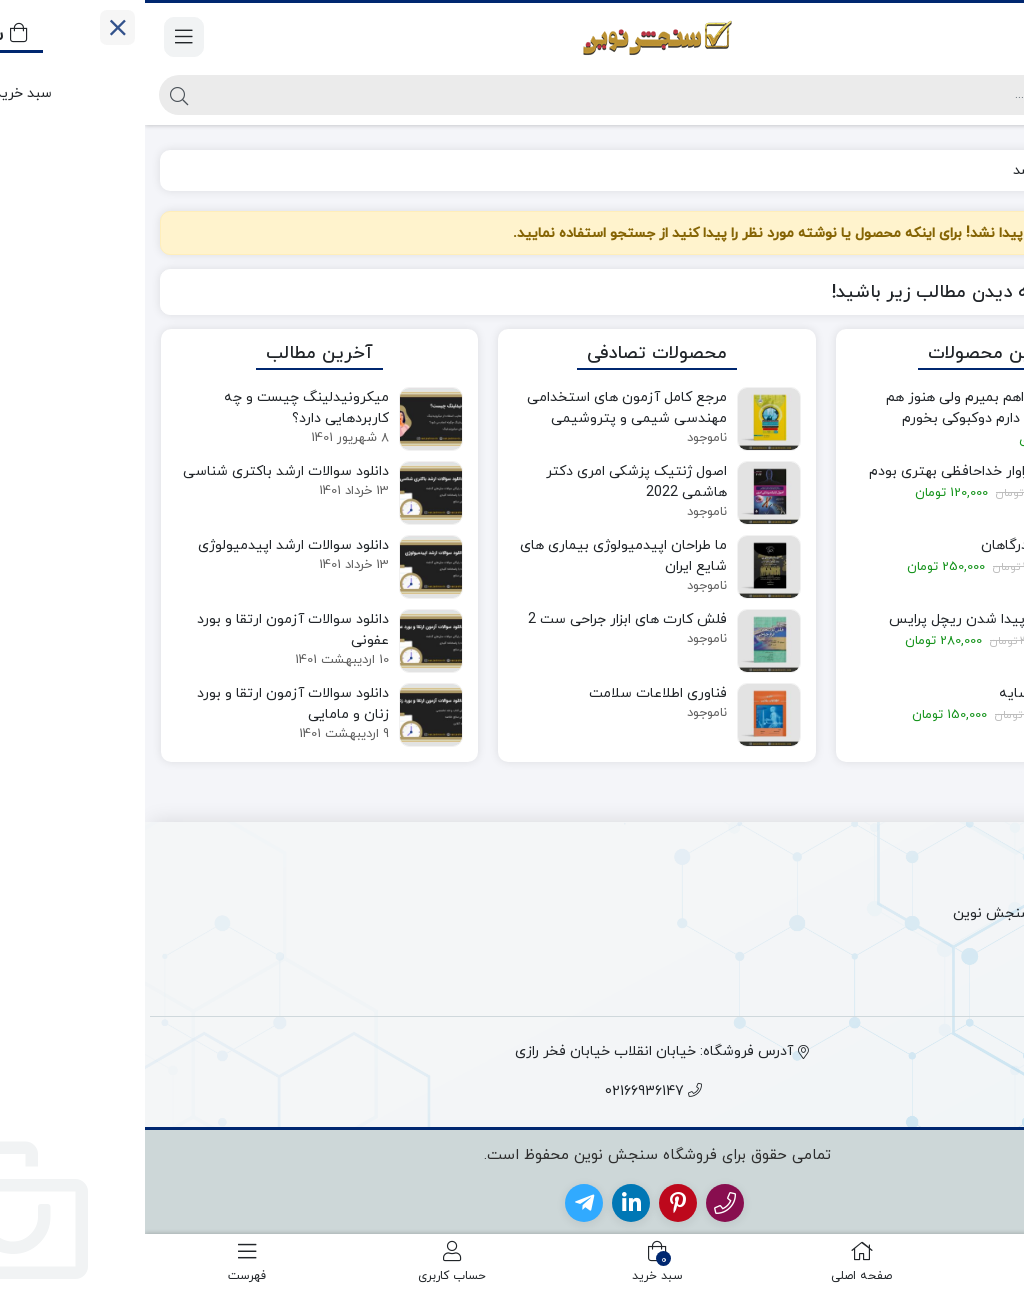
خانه (985, 170)
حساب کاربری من (932, 975)
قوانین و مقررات (936, 944)
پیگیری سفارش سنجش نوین (896, 913)
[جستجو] (529, 95)
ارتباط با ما (953, 882)
